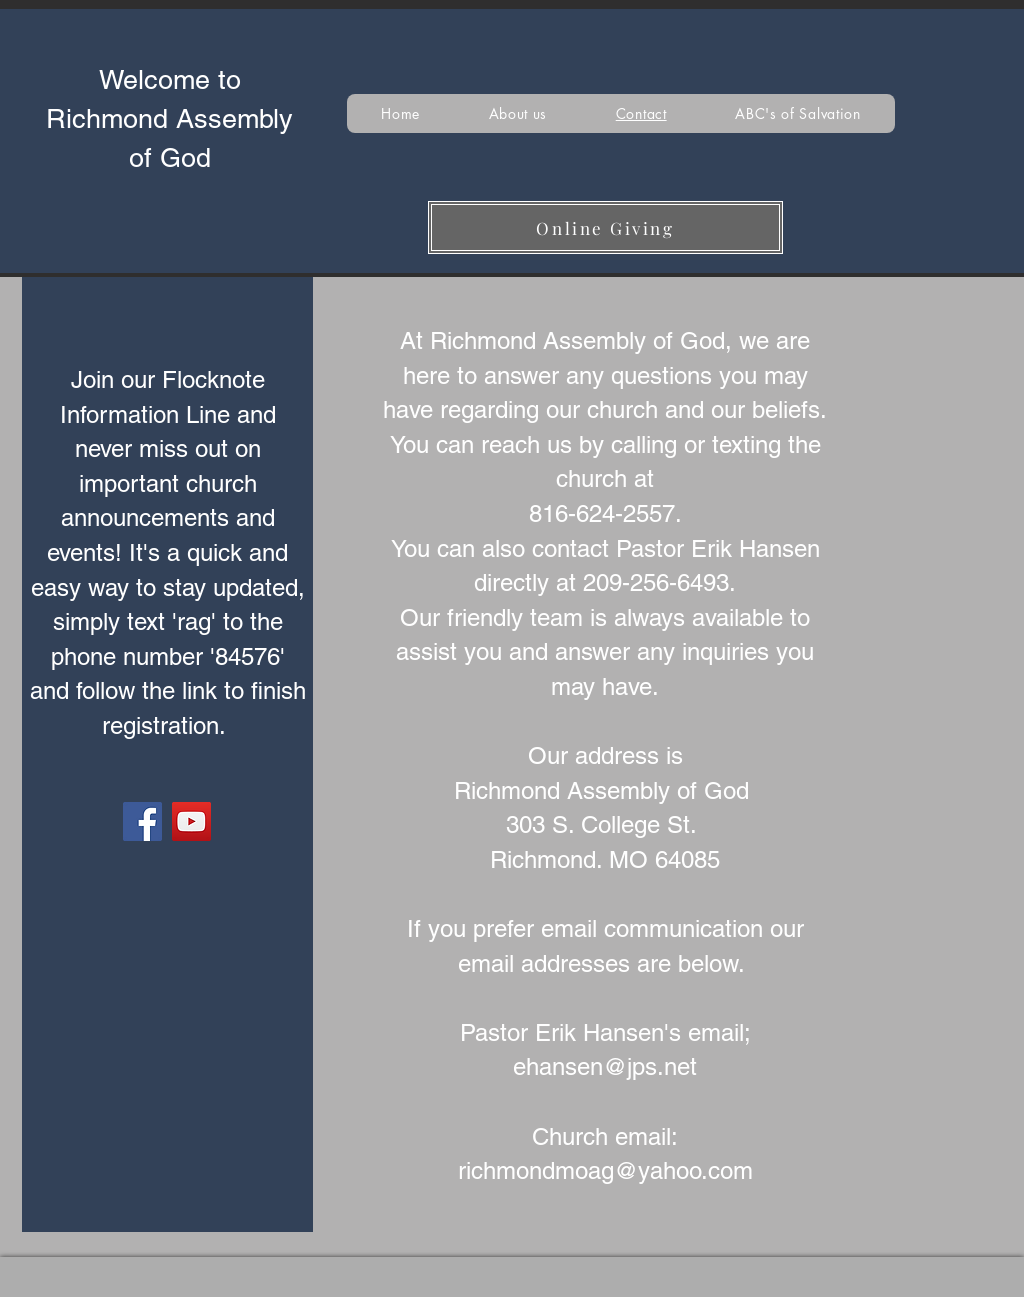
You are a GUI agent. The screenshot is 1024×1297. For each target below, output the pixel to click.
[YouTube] (191, 821)
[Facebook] (142, 821)
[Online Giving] (605, 227)
